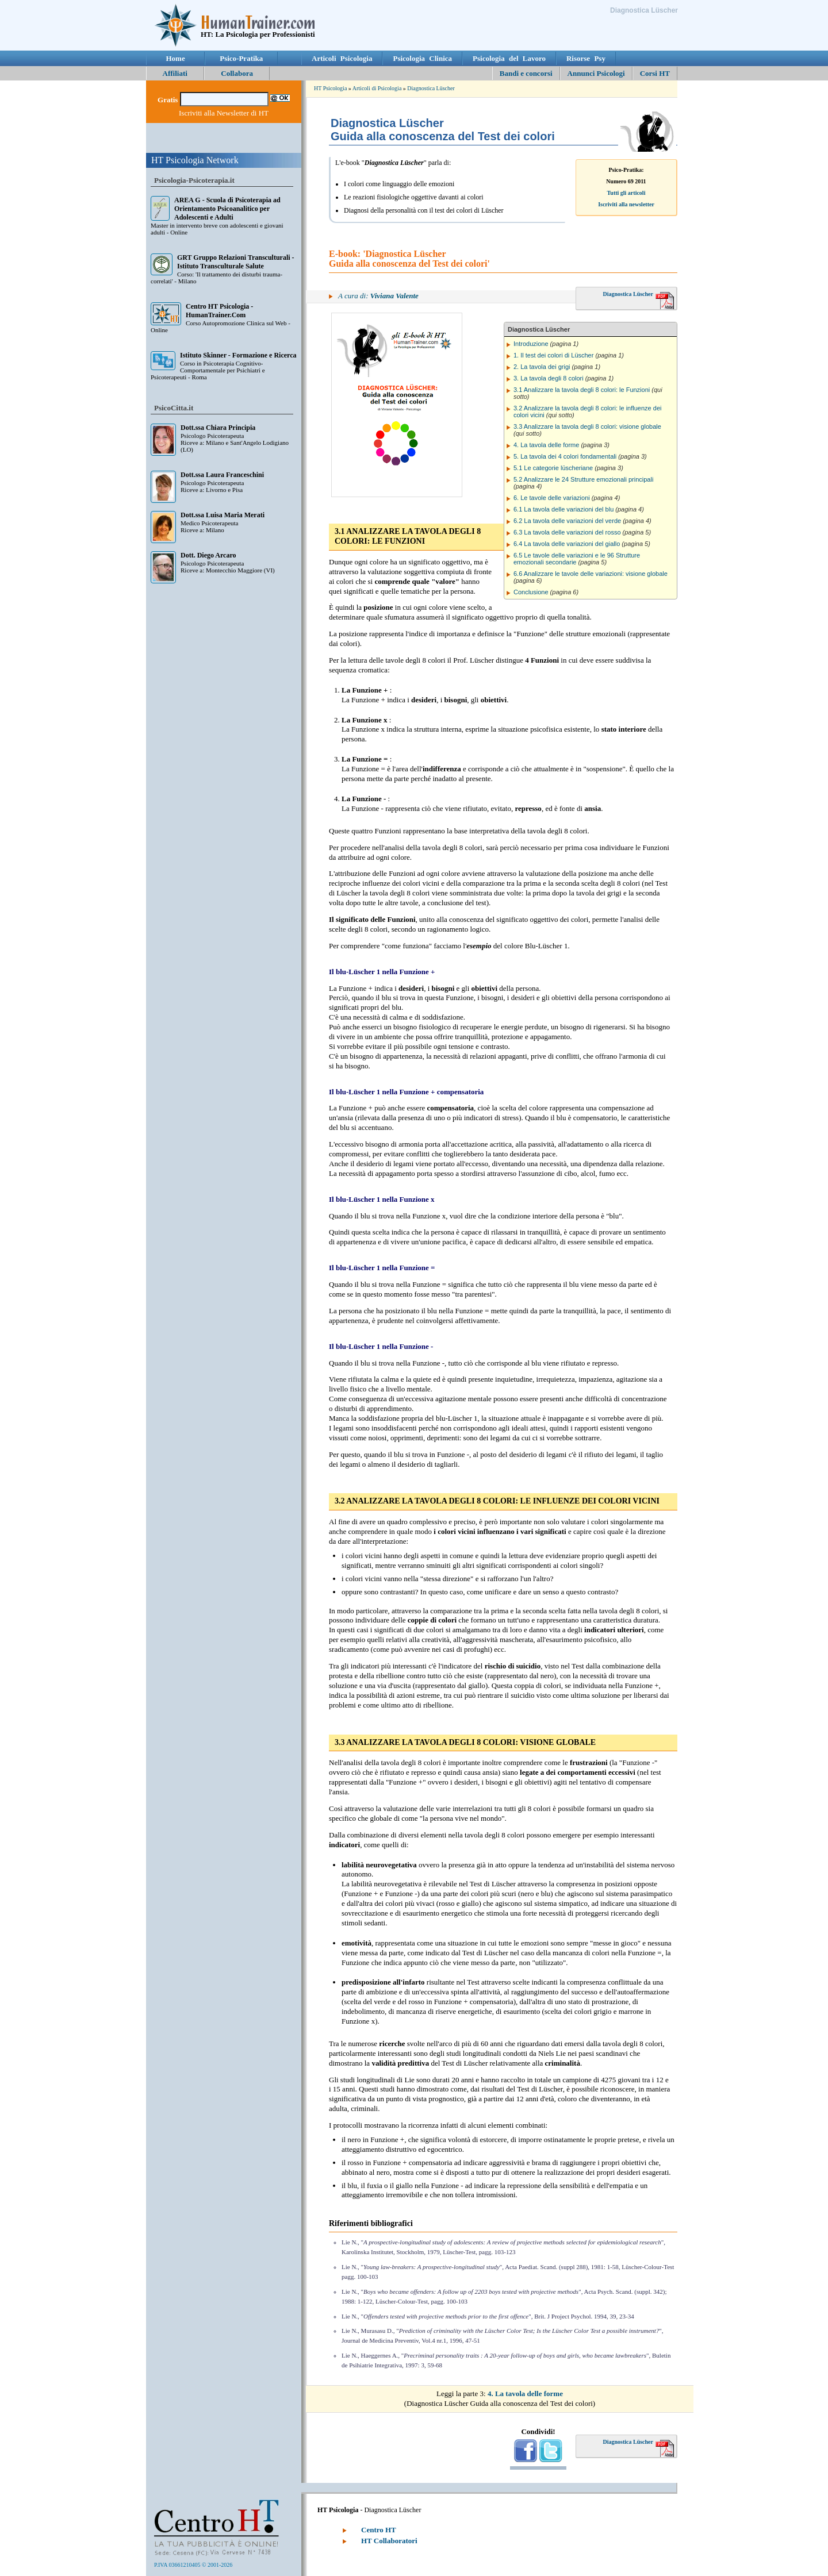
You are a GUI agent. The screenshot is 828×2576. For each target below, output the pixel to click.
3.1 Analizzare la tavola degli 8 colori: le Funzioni (581, 389)
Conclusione (531, 592)
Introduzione (531, 343)
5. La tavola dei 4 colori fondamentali (564, 456)
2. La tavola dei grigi (541, 366)
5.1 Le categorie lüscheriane (553, 467)
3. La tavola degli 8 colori (548, 378)
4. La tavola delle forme (546, 444)
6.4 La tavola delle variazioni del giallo (566, 543)
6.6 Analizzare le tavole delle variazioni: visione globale (590, 573)
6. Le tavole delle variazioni (551, 497)
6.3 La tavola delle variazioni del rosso (567, 532)
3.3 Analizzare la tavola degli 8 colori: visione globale (587, 426)
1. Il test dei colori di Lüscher (553, 355)
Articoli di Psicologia (377, 88)
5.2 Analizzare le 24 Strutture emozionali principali (583, 479)
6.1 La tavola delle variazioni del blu (563, 509)
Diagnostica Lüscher (430, 88)
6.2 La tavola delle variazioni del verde (567, 520)
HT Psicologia (330, 88)
